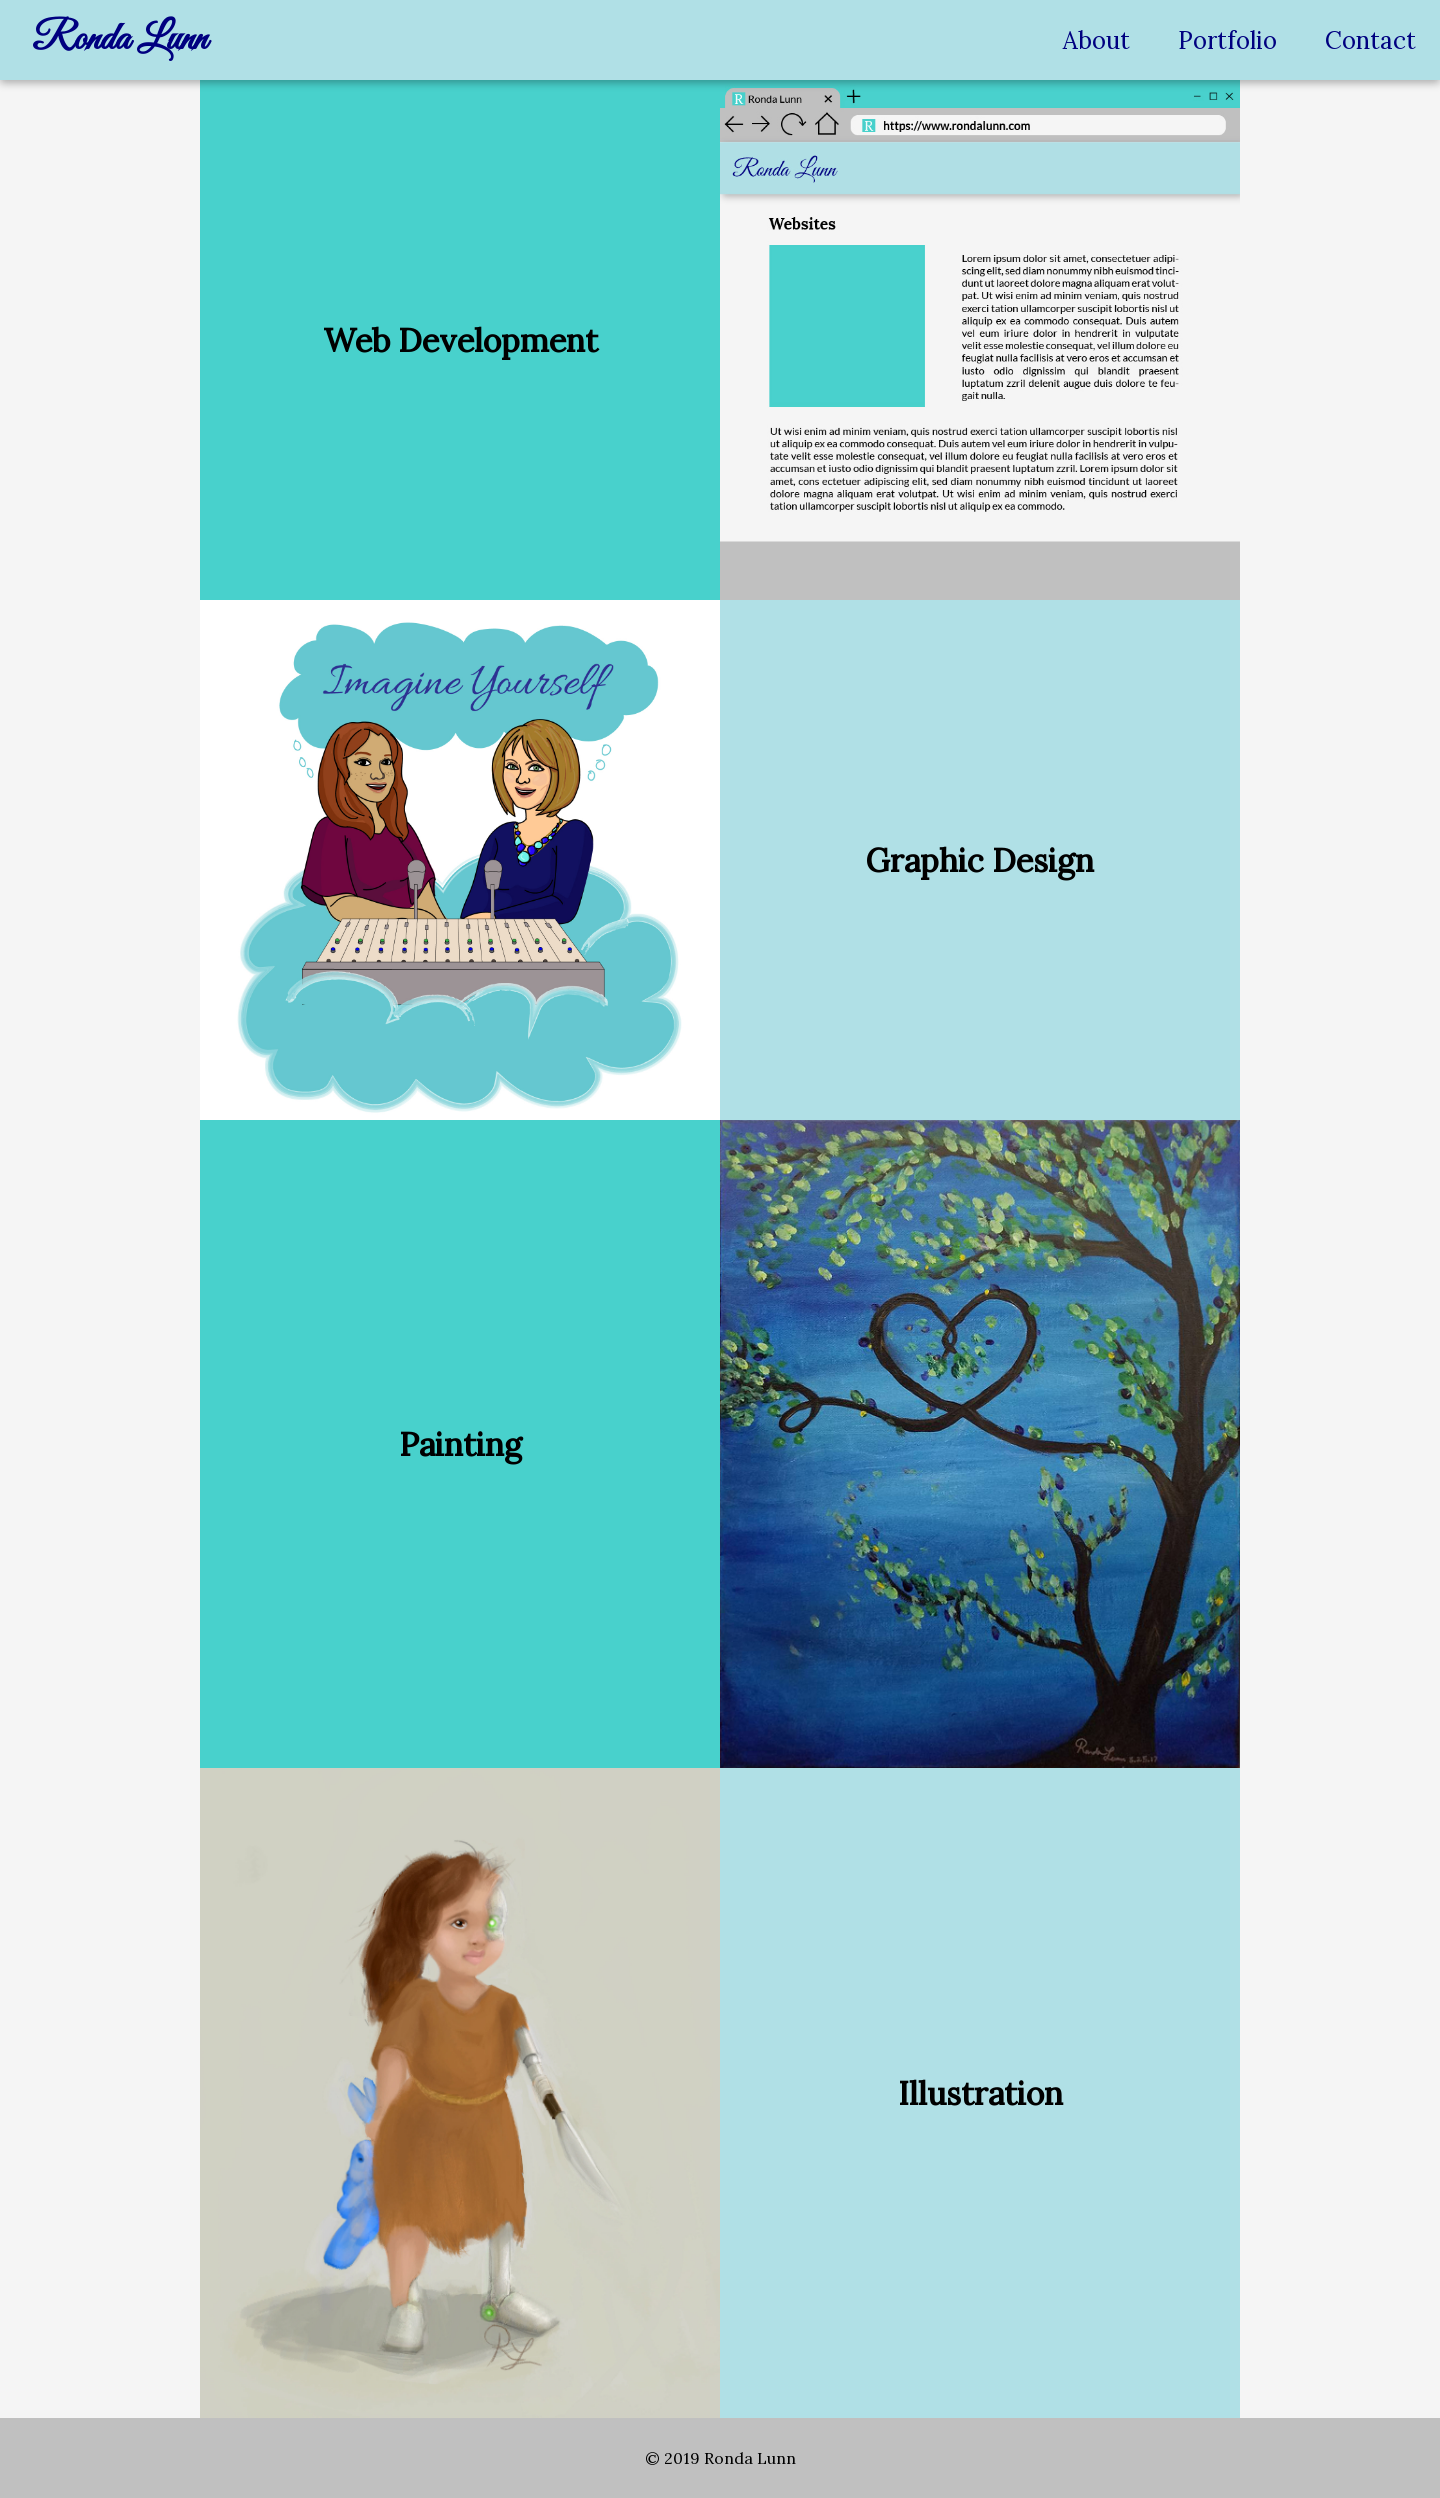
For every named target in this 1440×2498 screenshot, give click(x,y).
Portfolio (1227, 40)
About (1096, 40)
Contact (1370, 40)
